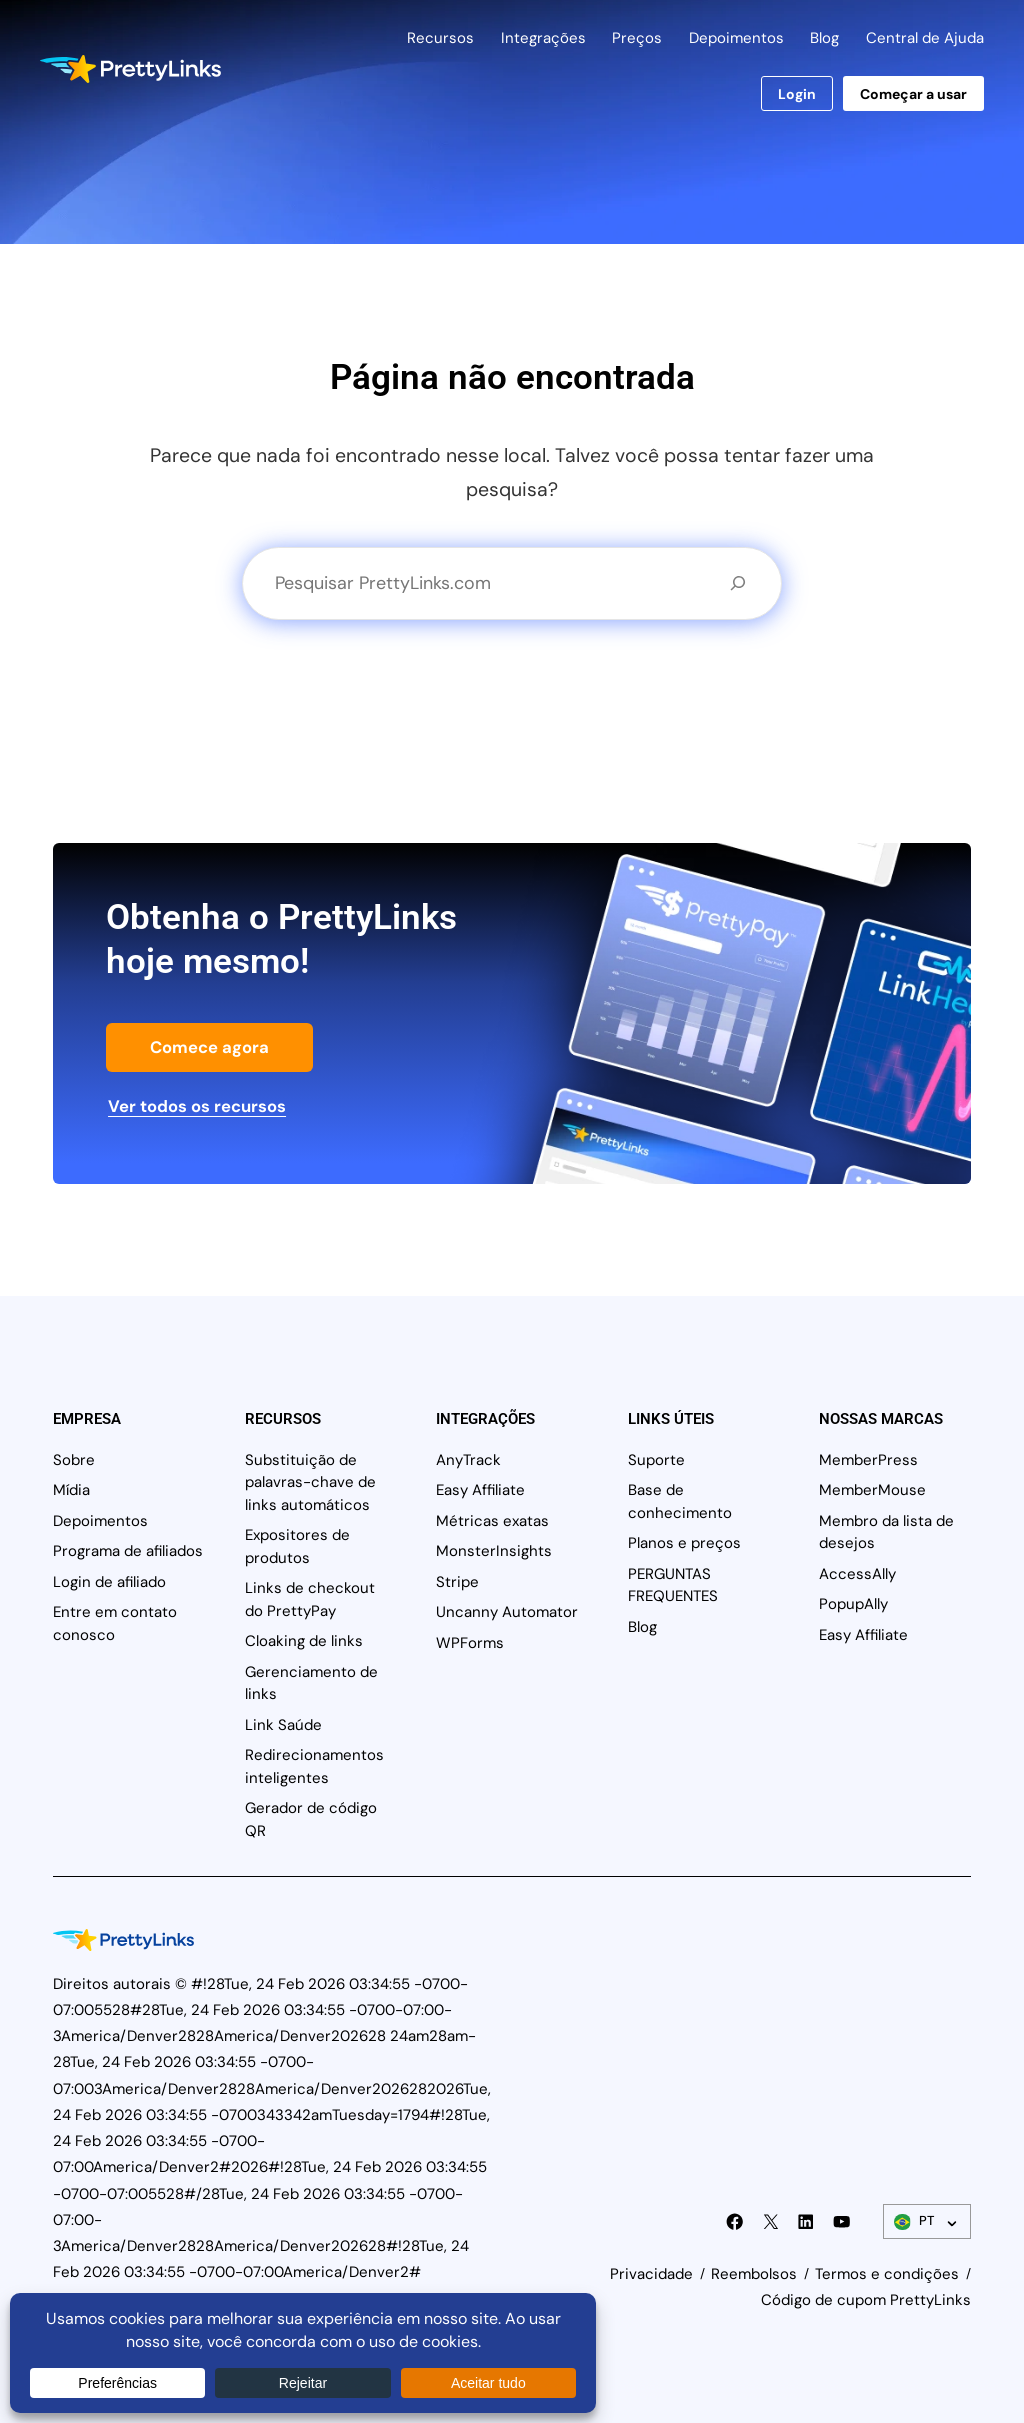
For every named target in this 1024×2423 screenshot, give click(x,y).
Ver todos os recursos (197, 1106)
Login (797, 94)
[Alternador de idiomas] (927, 2221)
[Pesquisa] (738, 583)
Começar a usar (913, 94)
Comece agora (209, 1047)
